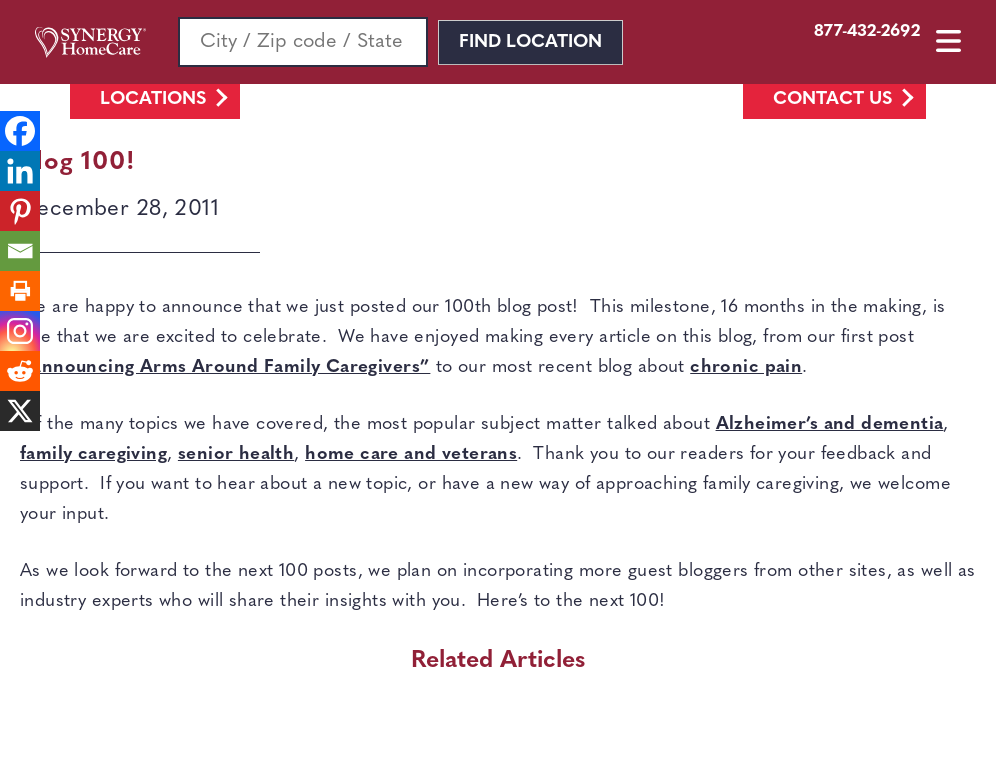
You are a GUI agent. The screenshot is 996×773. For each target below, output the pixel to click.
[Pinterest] (20, 211)
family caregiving (93, 454)
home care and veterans (411, 454)
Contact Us (833, 99)
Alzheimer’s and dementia (830, 424)
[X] (20, 411)
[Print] (20, 291)
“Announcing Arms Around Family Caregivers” (225, 367)
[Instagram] (20, 331)
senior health (236, 454)
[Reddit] (20, 371)
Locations (153, 99)
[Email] (20, 251)
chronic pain (746, 367)
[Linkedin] (20, 171)
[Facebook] (20, 131)
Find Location (530, 42)
